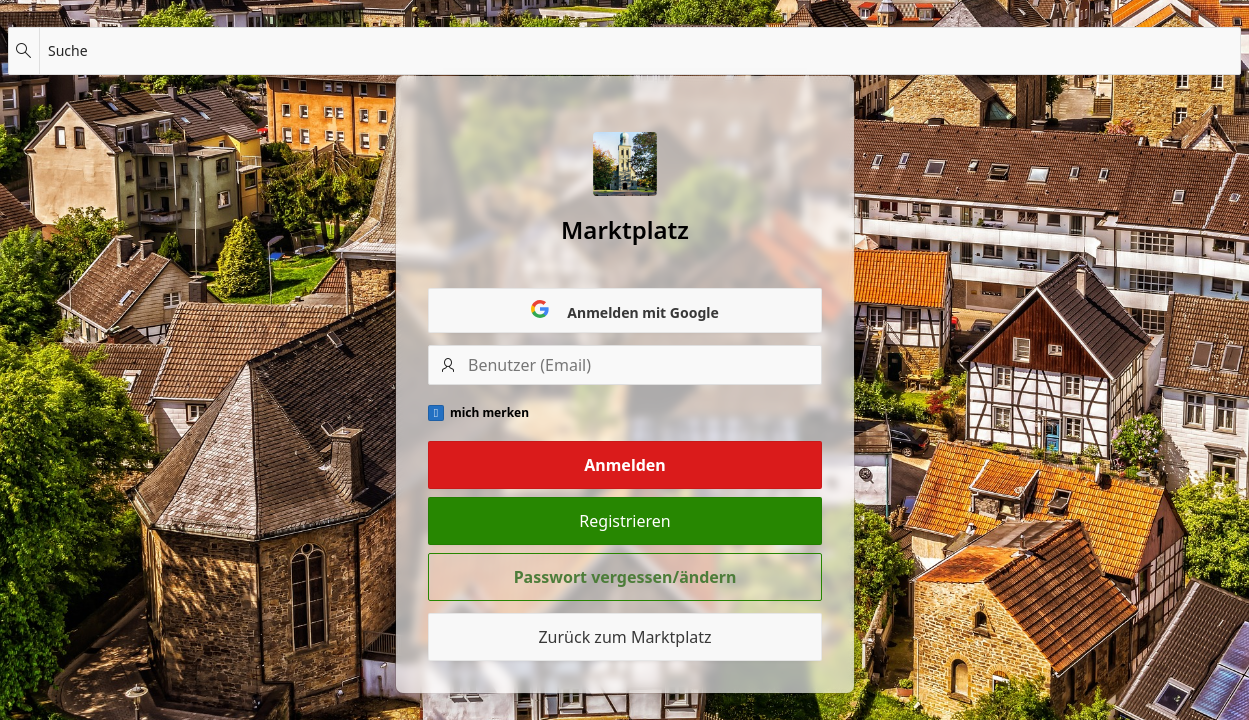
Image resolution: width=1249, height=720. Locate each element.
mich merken (489, 413)
